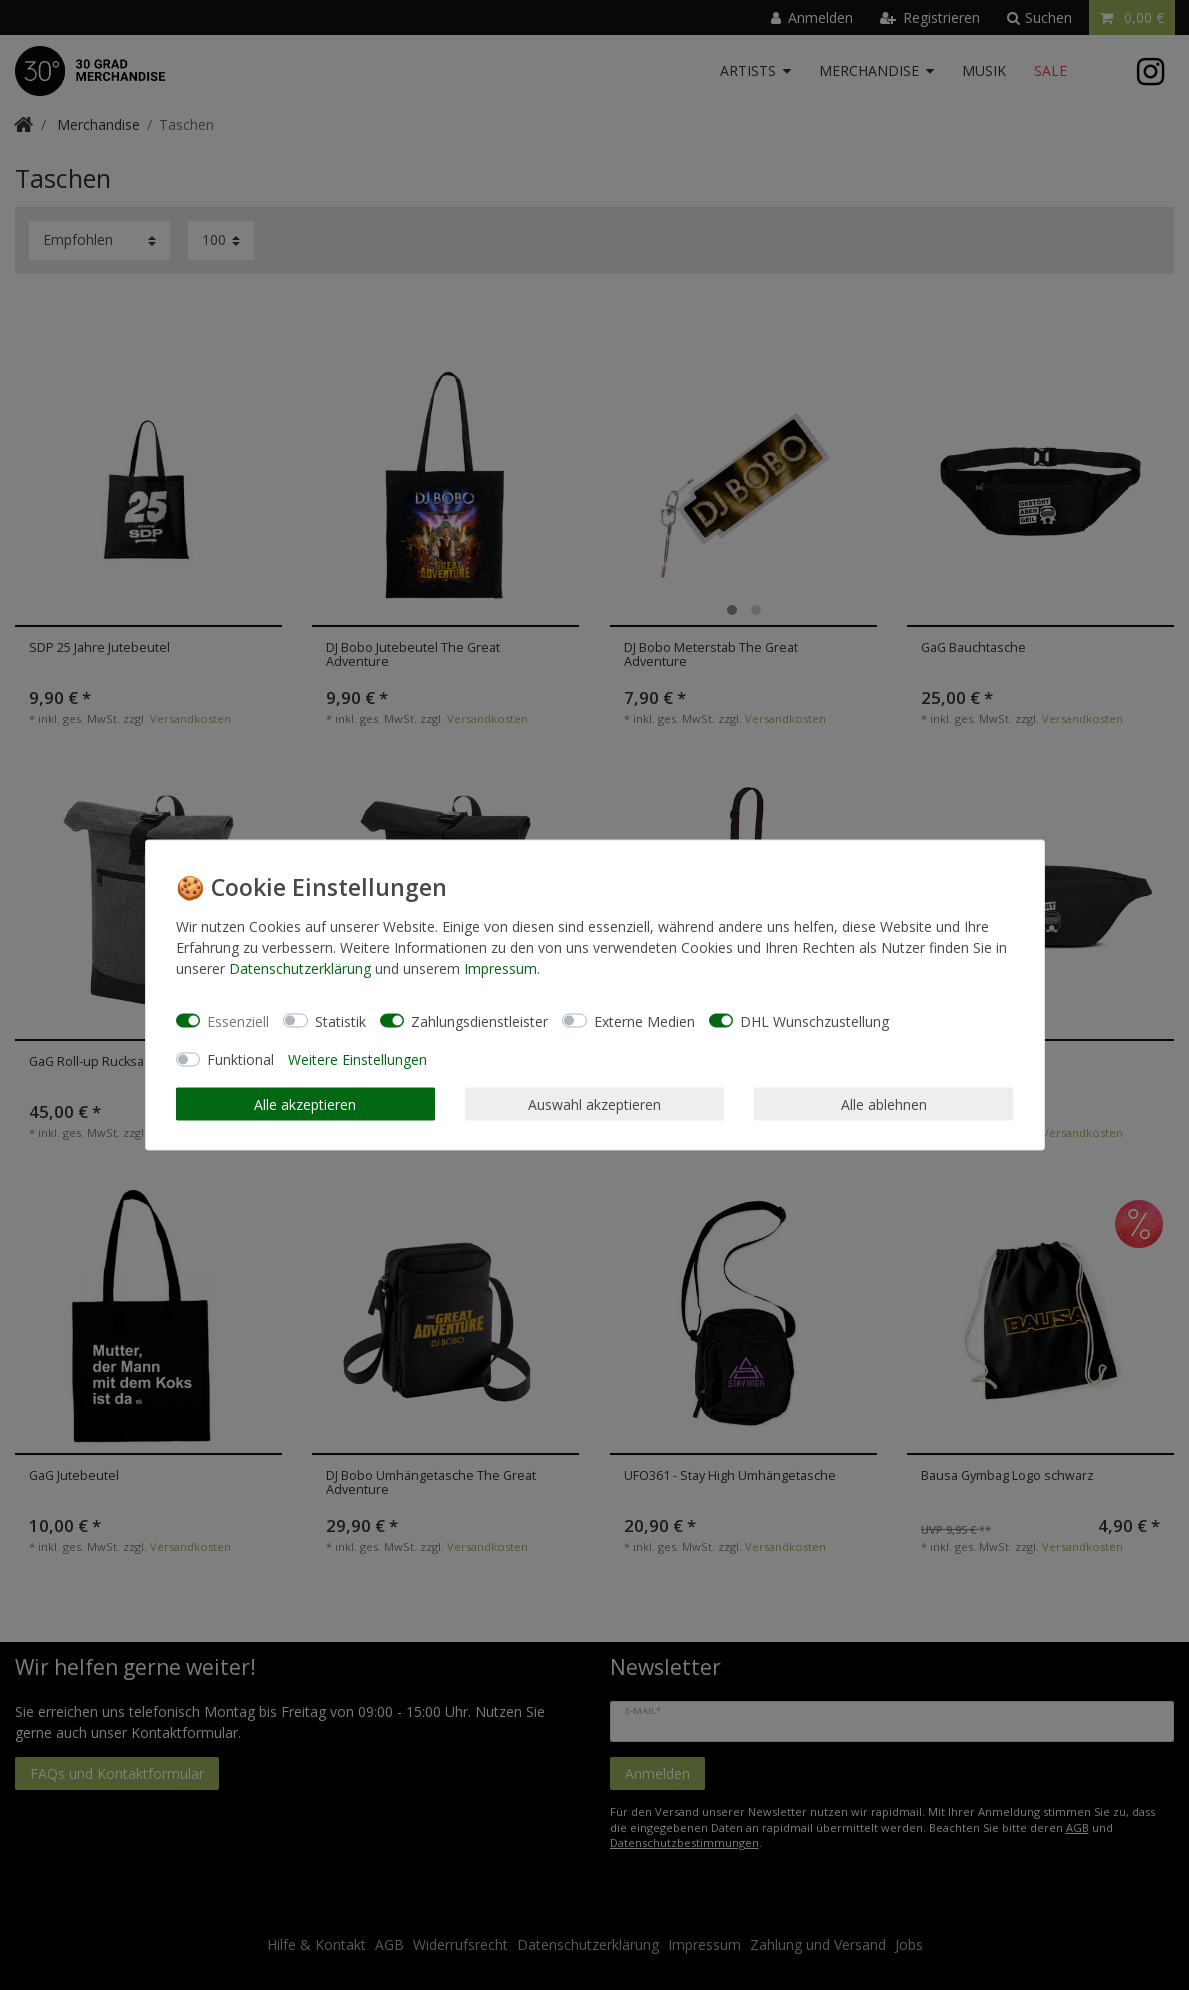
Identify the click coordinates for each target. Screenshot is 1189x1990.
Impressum (500, 968)
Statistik (340, 1020)
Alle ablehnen (884, 1103)
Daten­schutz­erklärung (300, 968)
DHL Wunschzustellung (814, 1020)
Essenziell (238, 1020)
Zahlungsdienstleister (479, 1020)
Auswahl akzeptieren (594, 1103)
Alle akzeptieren (305, 1103)
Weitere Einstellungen (357, 1059)
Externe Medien (644, 1020)
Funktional (240, 1059)
